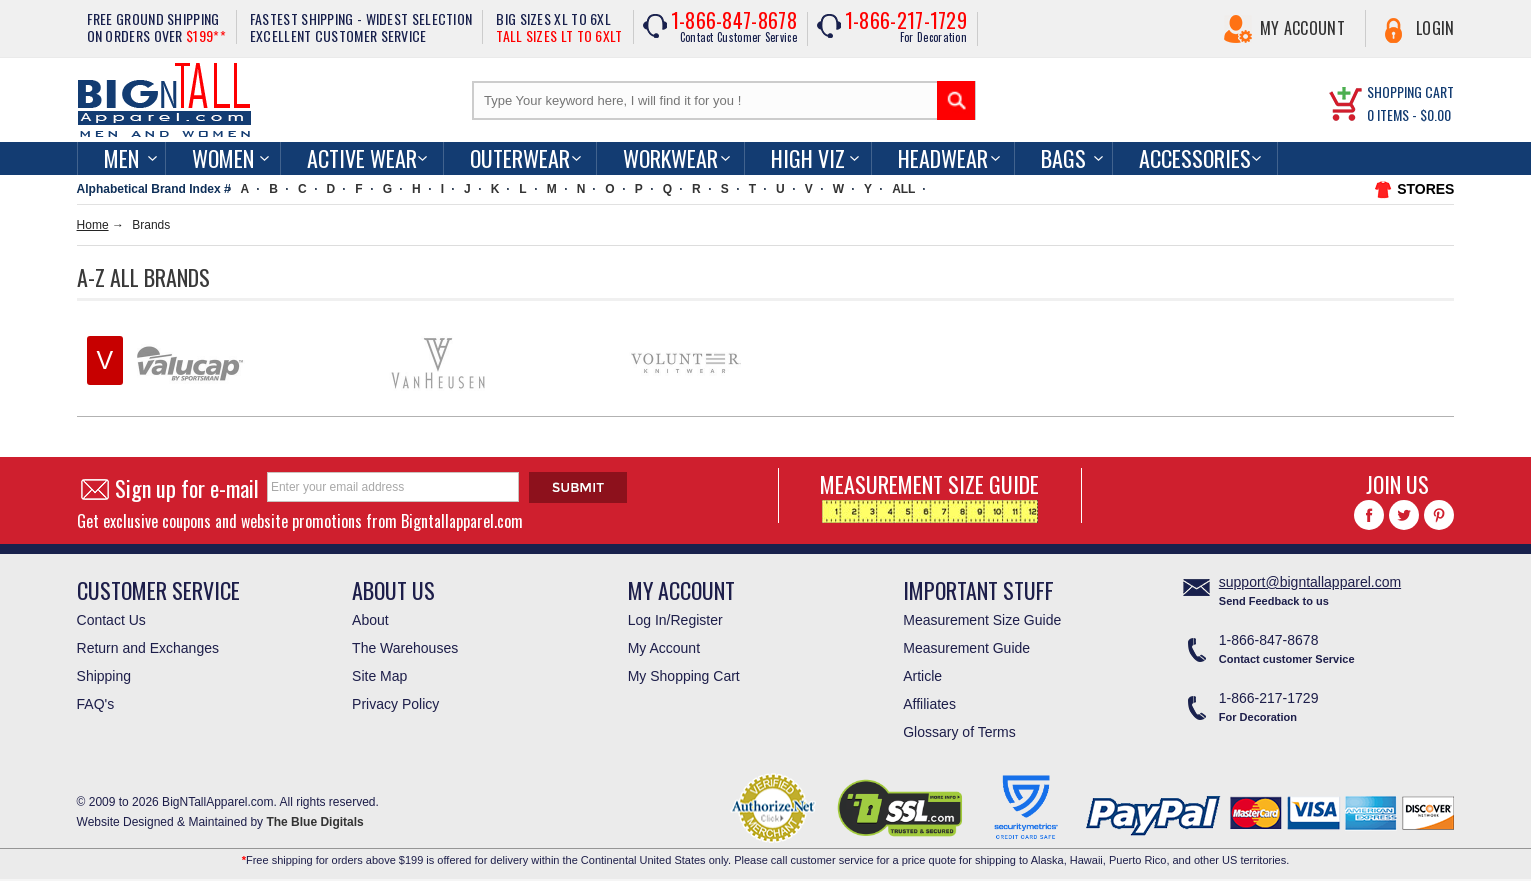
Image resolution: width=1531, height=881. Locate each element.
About (370, 620)
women (223, 158)
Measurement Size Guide (982, 620)
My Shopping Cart (684, 676)
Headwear (943, 158)
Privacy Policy (395, 704)
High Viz (808, 158)
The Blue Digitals (314, 822)
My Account (1302, 28)
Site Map (379, 676)
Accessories (1195, 158)
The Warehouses (405, 648)
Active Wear (362, 158)
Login (1435, 28)
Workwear (670, 158)
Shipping (104, 676)
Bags (1063, 158)
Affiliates (929, 704)
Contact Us (111, 620)
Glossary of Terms (959, 732)
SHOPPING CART (1410, 91)
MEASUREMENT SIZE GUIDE (929, 495)
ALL (903, 189)
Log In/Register (675, 620)
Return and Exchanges (148, 648)
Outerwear (520, 158)
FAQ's (96, 704)
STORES (1425, 189)
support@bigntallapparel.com (1310, 582)
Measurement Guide (966, 648)
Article (922, 676)
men (121, 158)
